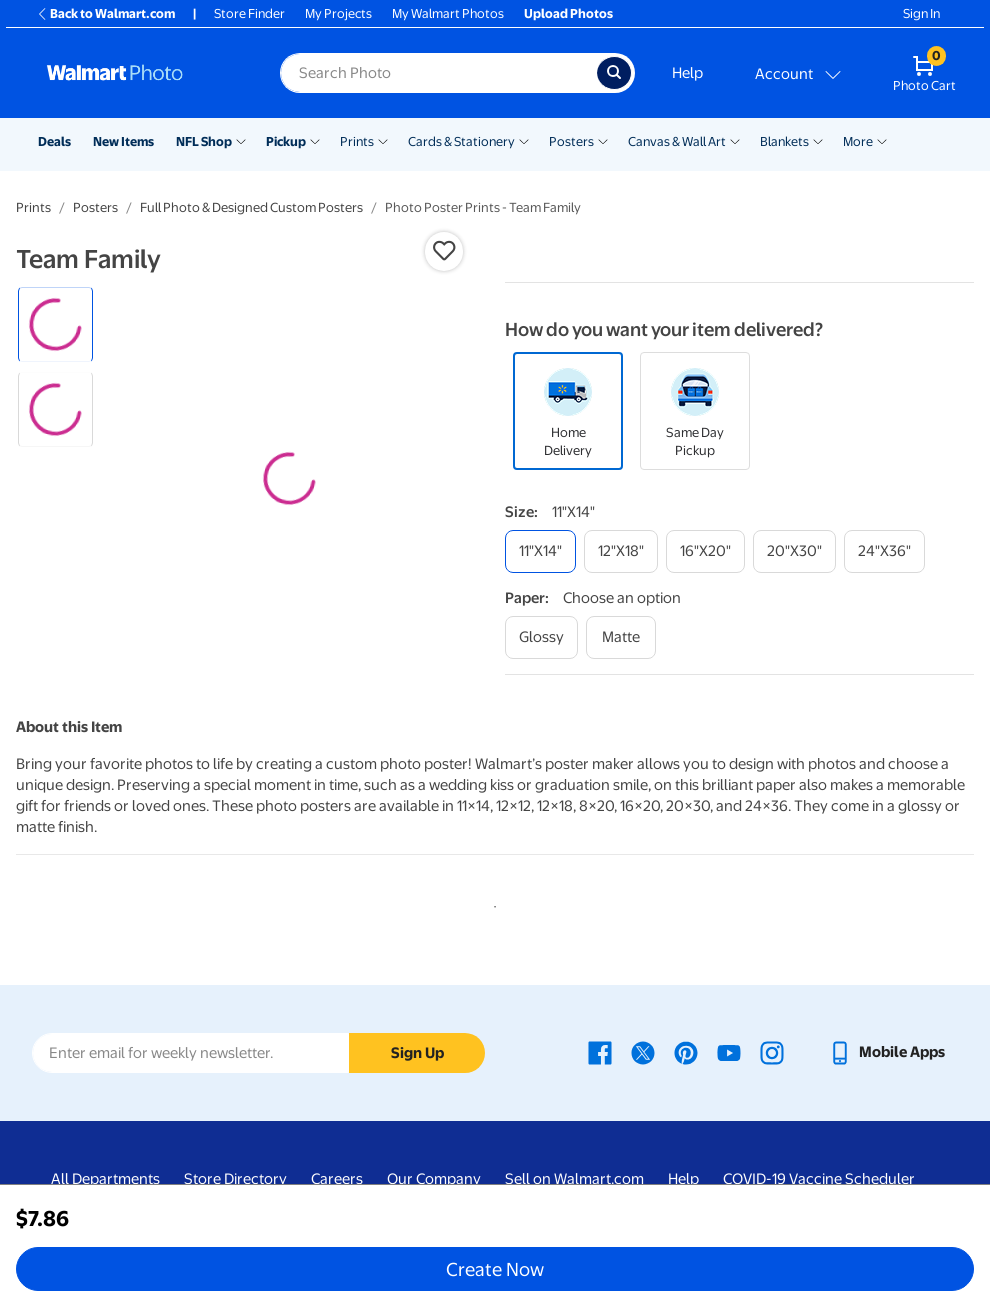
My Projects (338, 13)
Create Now (495, 1269)
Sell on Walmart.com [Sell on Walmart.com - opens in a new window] (574, 1179)
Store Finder (249, 13)
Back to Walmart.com (105, 13)
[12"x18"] (621, 551)
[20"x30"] (794, 551)
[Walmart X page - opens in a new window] (643, 1052)
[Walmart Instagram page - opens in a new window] (772, 1052)
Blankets (784, 141)
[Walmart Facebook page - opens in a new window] (600, 1052)
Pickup (286, 141)
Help (687, 73)
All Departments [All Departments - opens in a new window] (105, 1179)
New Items (123, 141)
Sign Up (417, 1053)
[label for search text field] (438, 73)
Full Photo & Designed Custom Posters (251, 207)
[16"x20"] (705, 551)
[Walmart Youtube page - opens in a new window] (729, 1052)
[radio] (55, 324)
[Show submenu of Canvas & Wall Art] (735, 140)
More (858, 141)
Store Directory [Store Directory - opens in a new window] (235, 1179)
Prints (357, 141)
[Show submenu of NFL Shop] (241, 140)
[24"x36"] (884, 551)
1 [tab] (491, 903)
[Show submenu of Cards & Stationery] (524, 140)
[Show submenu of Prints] (383, 140)
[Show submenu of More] (882, 140)
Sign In (921, 13)
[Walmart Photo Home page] (142, 73)
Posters (571, 141)
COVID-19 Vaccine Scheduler (819, 1179)
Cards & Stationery (461, 141)
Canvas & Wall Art (677, 141)
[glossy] (541, 637)
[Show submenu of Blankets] (818, 140)
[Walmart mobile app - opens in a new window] (886, 1052)
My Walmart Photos (448, 13)
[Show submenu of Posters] (603, 140)
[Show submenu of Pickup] (315, 140)
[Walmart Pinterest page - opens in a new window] (686, 1052)
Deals (54, 141)
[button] (444, 251)
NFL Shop (204, 141)
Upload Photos (568, 13)
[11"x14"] (540, 551)
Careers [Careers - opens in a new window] (337, 1179)
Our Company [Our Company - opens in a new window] (434, 1179)
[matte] (621, 637)
